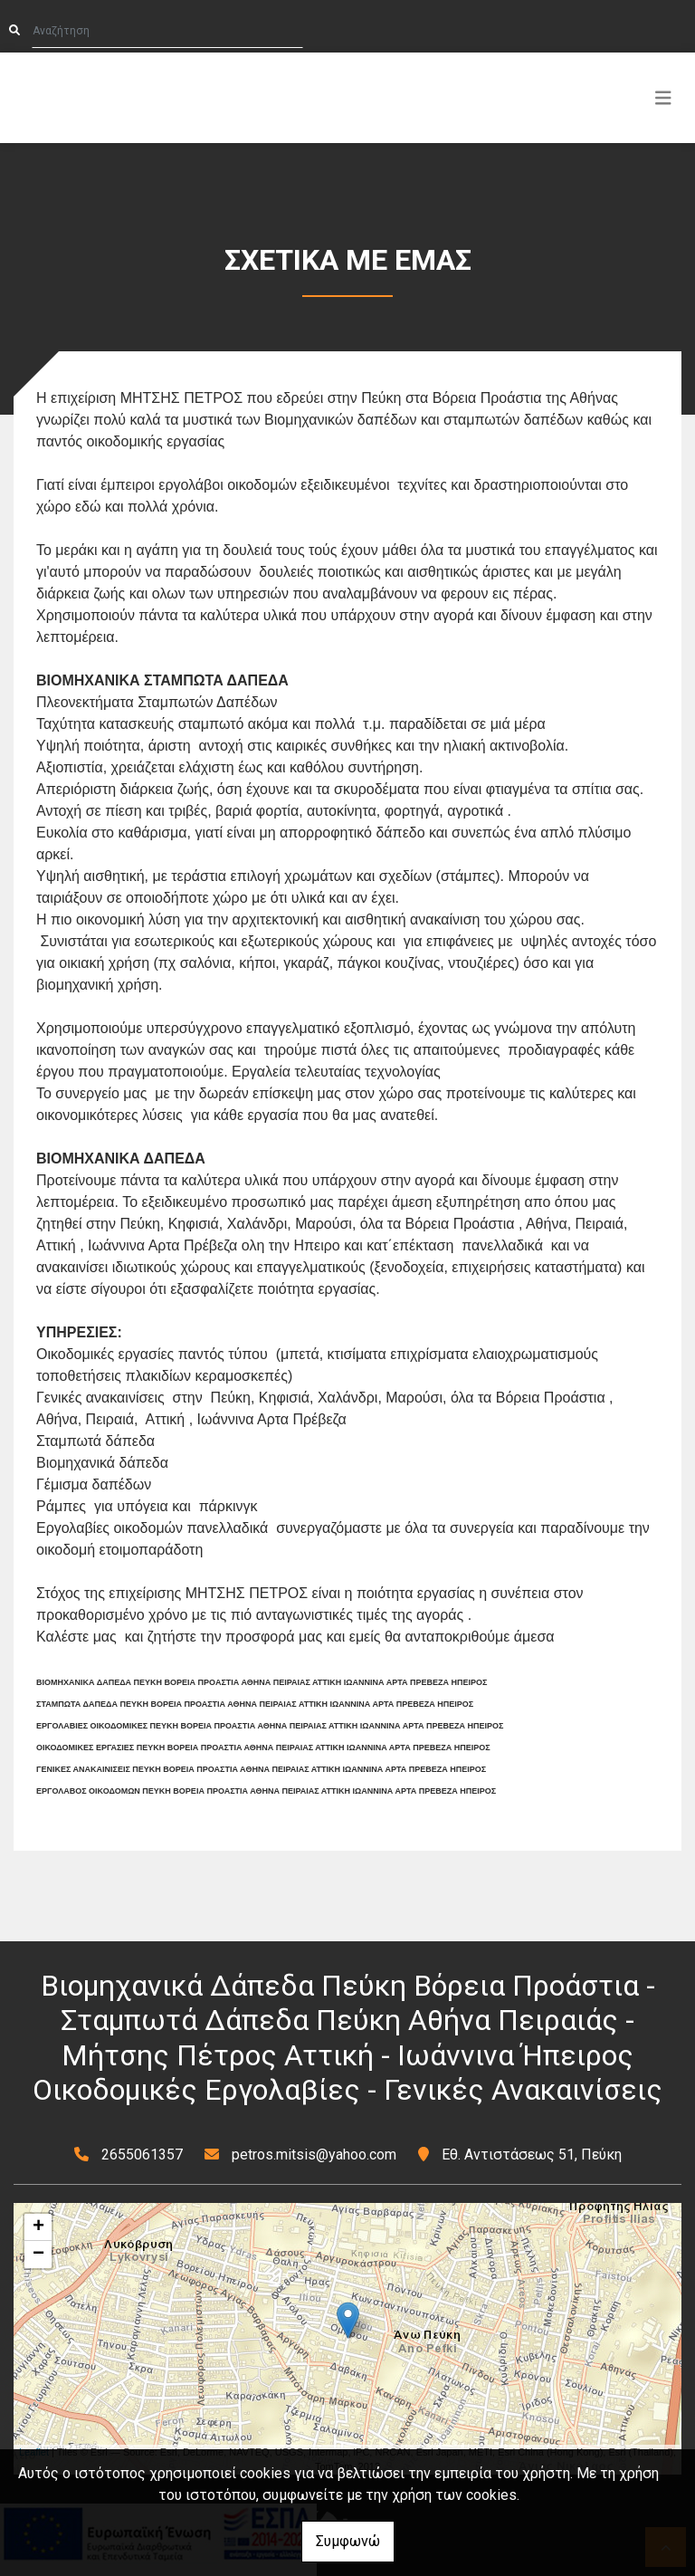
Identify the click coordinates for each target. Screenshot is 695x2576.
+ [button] (38, 2227)
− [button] (38, 2254)
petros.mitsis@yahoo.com (314, 2154)
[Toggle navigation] (663, 98)
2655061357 (142, 2154)
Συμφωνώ (348, 2541)
